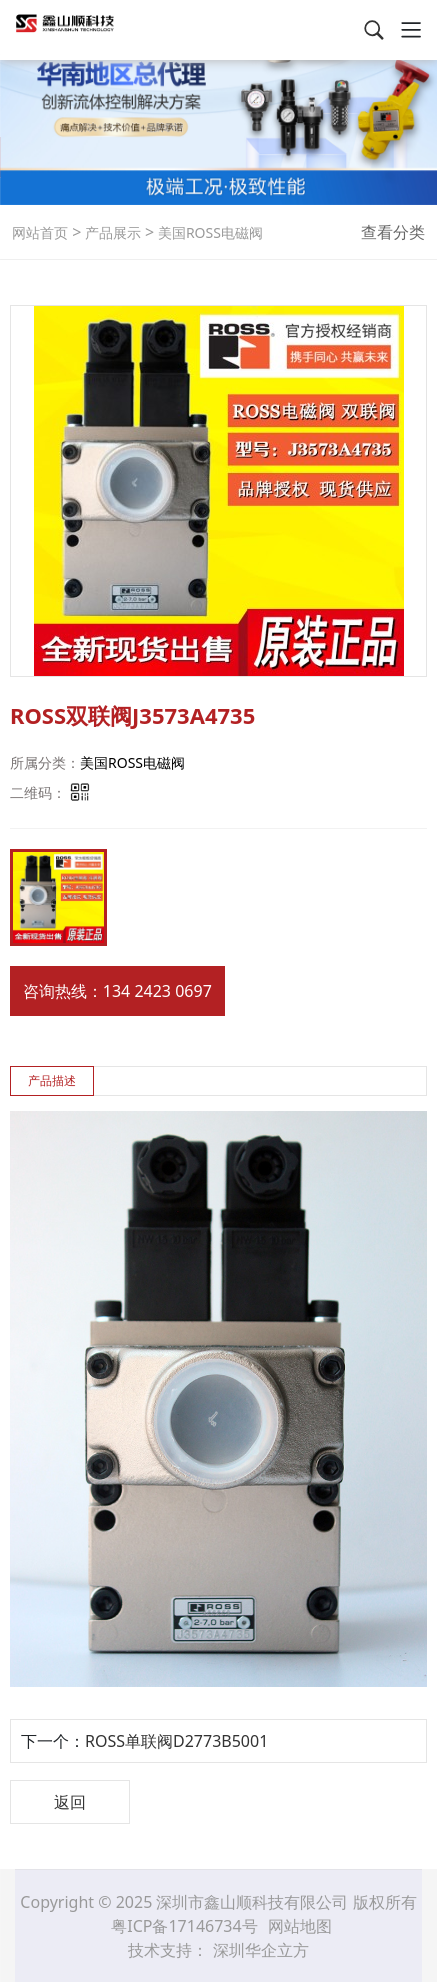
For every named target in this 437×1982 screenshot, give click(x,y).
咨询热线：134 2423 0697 (117, 991)
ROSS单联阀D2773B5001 (176, 1741)
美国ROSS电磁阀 (208, 232)
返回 (70, 1802)
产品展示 (111, 232)
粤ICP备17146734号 (186, 1926)
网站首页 (40, 232)
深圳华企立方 (261, 1950)
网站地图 (300, 1926)
